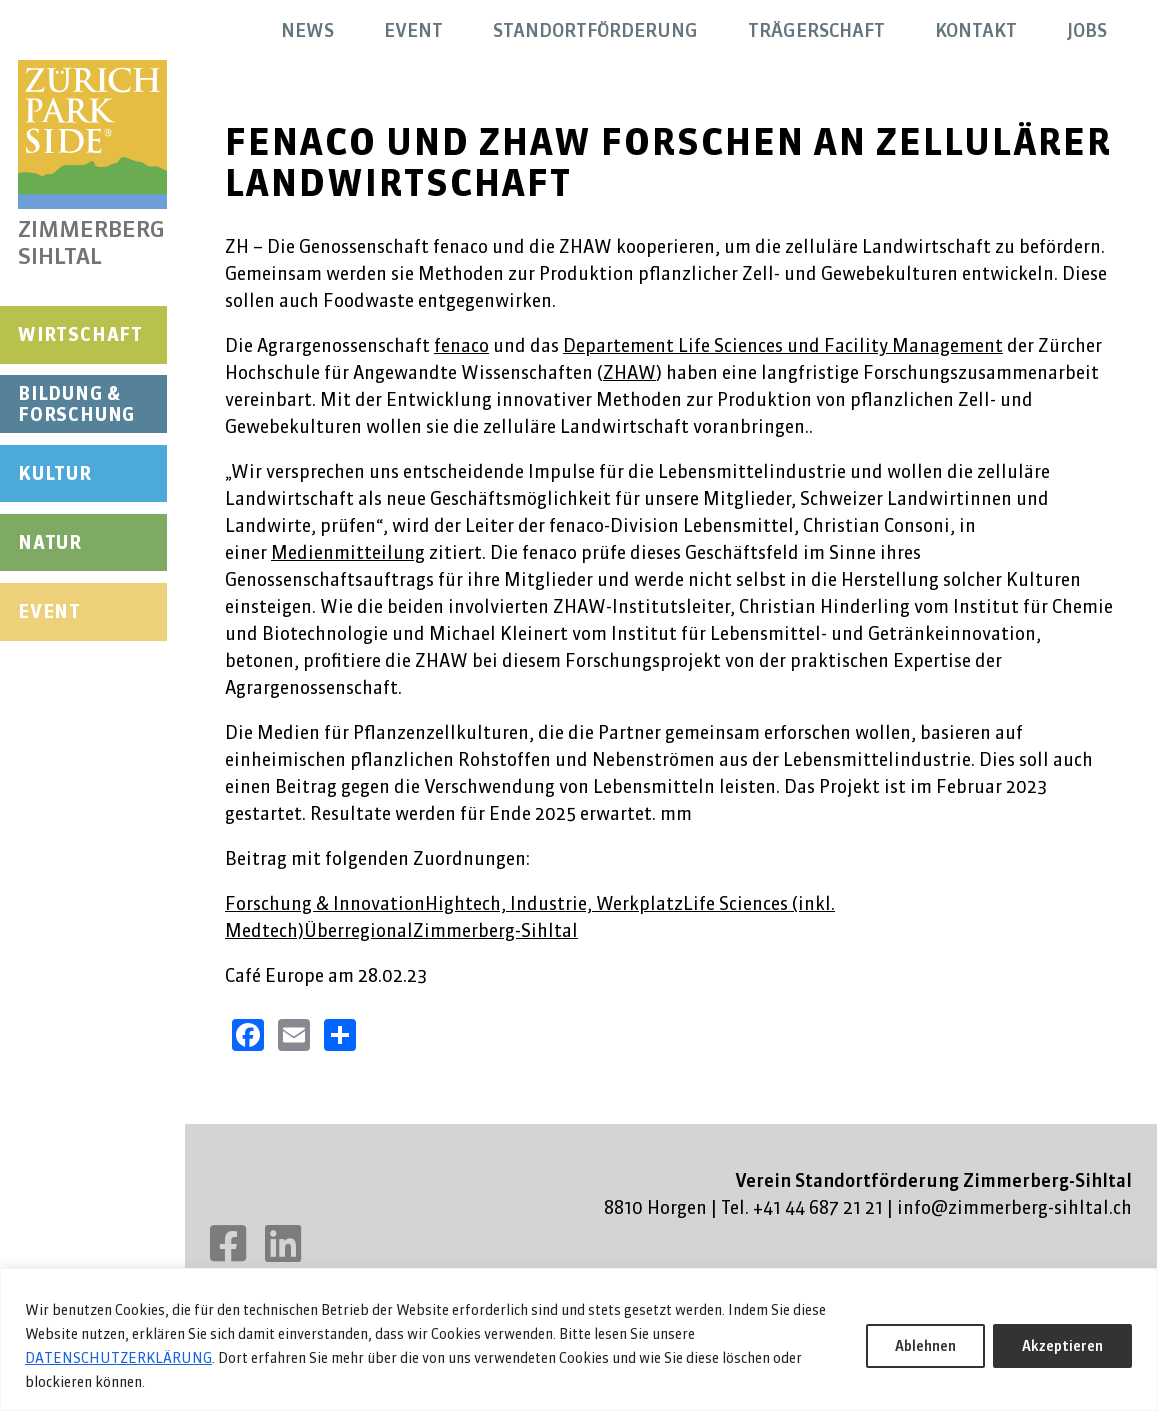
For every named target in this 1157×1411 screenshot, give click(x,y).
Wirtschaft (80, 334)
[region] (578, 1339)
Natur (50, 542)
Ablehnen (925, 1346)
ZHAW (629, 372)
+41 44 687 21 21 (818, 1207)
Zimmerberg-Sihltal (495, 930)
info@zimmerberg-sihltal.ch (1014, 1207)
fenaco (461, 345)
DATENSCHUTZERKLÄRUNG (118, 1358)
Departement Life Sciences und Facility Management (783, 345)
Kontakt (976, 30)
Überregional (358, 930)
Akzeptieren (1062, 1346)
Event (49, 611)
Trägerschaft (816, 30)
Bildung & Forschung (76, 404)
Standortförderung (595, 30)
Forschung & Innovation (325, 903)
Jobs (1087, 30)
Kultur (55, 473)
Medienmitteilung (348, 552)
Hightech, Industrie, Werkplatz (554, 903)
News (307, 30)
